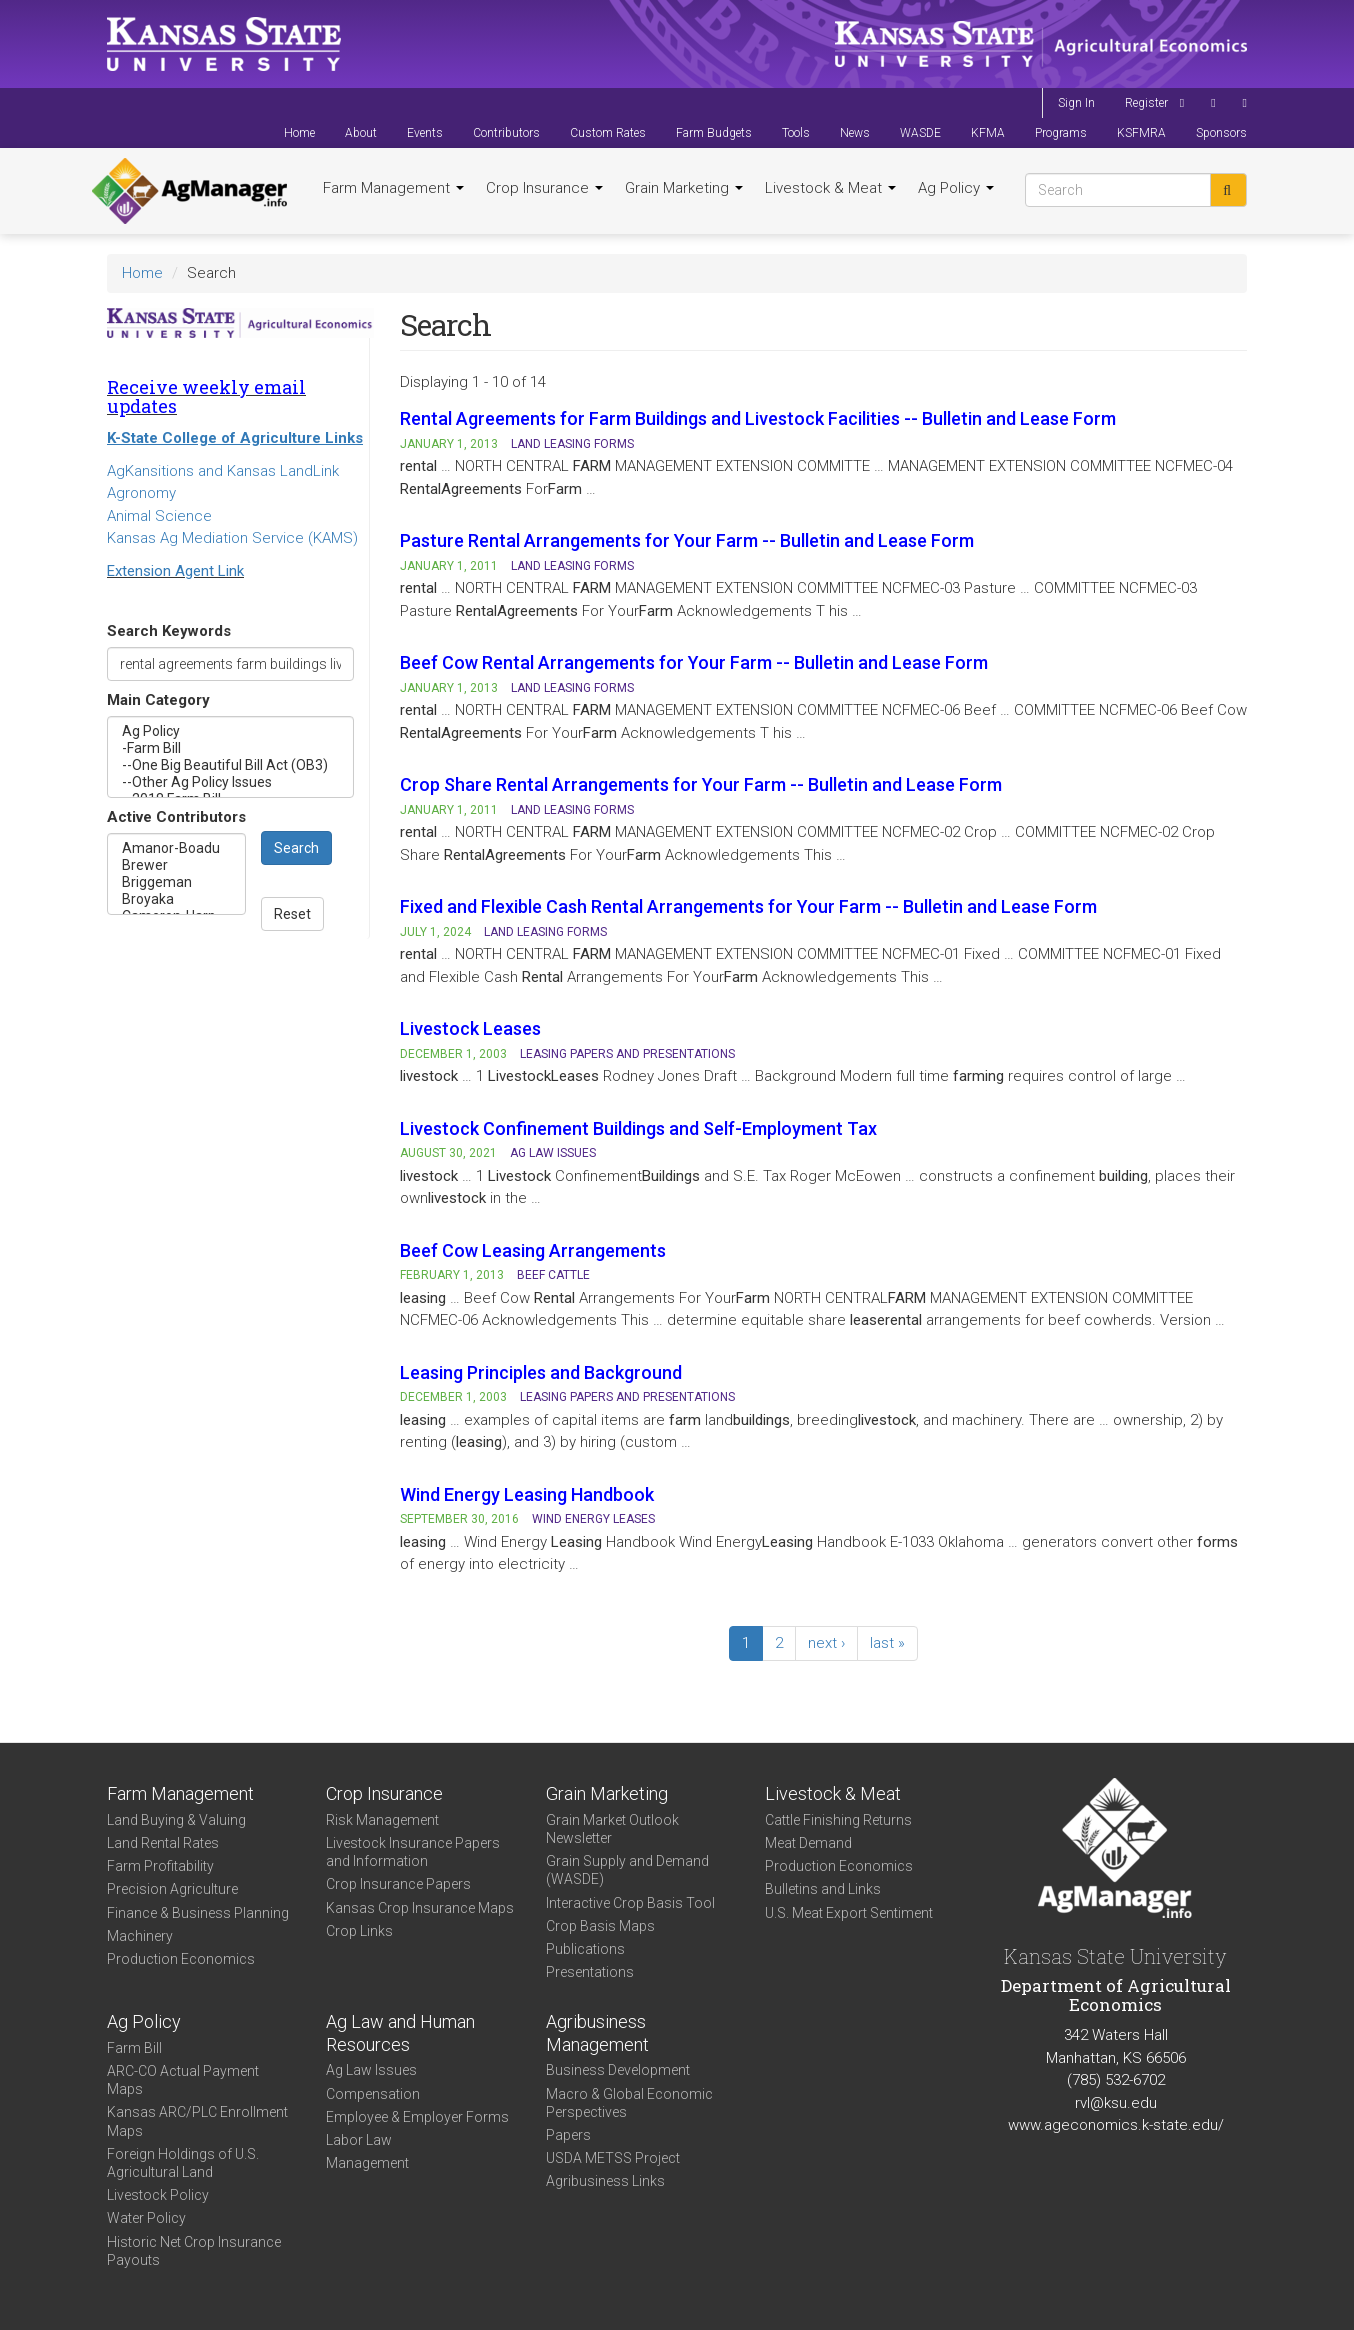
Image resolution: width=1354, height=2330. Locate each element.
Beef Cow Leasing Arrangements (533, 1250)
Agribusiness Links (605, 2181)
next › (826, 1643)
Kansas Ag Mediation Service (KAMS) (232, 538)
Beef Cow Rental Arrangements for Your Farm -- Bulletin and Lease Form (694, 662)
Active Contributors (176, 817)
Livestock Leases (470, 1028)
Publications (585, 1949)
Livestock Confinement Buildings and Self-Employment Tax (638, 1128)
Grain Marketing (684, 188)
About (361, 133)
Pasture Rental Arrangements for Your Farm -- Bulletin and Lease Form (687, 540)
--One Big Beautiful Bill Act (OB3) (230, 765)
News (855, 133)
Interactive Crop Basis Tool (630, 1903)
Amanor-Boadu (176, 848)
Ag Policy (956, 188)
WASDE (920, 133)
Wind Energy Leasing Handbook (527, 1494)
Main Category (158, 700)
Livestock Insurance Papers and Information (413, 1852)
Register (1146, 103)
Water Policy (146, 2218)
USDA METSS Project (613, 2158)
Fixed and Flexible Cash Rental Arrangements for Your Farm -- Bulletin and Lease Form (748, 906)
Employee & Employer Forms (417, 2117)
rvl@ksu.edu (1116, 2103)
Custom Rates (608, 133)
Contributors (506, 133)
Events (425, 133)
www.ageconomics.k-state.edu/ (1116, 2125)
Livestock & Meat (830, 188)
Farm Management (393, 188)
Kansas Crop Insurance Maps (420, 1908)
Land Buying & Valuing (176, 1820)
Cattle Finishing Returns (838, 1820)
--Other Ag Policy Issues (230, 782)
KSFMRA (1141, 133)
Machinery (140, 1936)
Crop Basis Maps (600, 1926)
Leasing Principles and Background (541, 1372)
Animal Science (159, 516)
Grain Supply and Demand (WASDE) (627, 1870)
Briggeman (176, 882)
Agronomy (141, 493)
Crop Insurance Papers (398, 1884)
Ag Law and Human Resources (400, 2033)
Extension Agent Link (175, 571)
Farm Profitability (160, 1866)
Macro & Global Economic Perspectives (629, 2103)
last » (887, 1643)
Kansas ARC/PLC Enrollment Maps (197, 2121)
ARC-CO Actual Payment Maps (183, 2080)
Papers (568, 2135)
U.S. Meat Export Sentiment (849, 1913)
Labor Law (359, 2140)
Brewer (176, 865)
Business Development (618, 2070)
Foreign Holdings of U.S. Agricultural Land (183, 2163)
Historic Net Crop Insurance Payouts (194, 2251)
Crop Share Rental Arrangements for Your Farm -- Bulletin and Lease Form (701, 784)
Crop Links (359, 1931)
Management (367, 2163)
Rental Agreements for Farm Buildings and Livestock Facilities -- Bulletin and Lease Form (758, 418)
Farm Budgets (714, 133)
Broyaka (176, 899)
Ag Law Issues (371, 2070)
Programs (1061, 133)
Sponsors (1221, 133)
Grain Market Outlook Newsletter (612, 1829)
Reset (292, 914)
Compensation (373, 2094)
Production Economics (181, 1959)
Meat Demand (808, 1843)
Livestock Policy (158, 2195)
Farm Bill (134, 2048)
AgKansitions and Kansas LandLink (223, 471)
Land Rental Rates (163, 1843)
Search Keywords (169, 631)
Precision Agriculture (172, 1889)
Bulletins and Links (823, 1889)
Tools (796, 133)
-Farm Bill (230, 748)
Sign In (1076, 103)
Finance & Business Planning (198, 1913)
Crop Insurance (544, 188)
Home (299, 133)
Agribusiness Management (597, 2033)
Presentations (590, 1972)
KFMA (988, 133)
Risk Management (382, 1820)
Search (296, 848)
